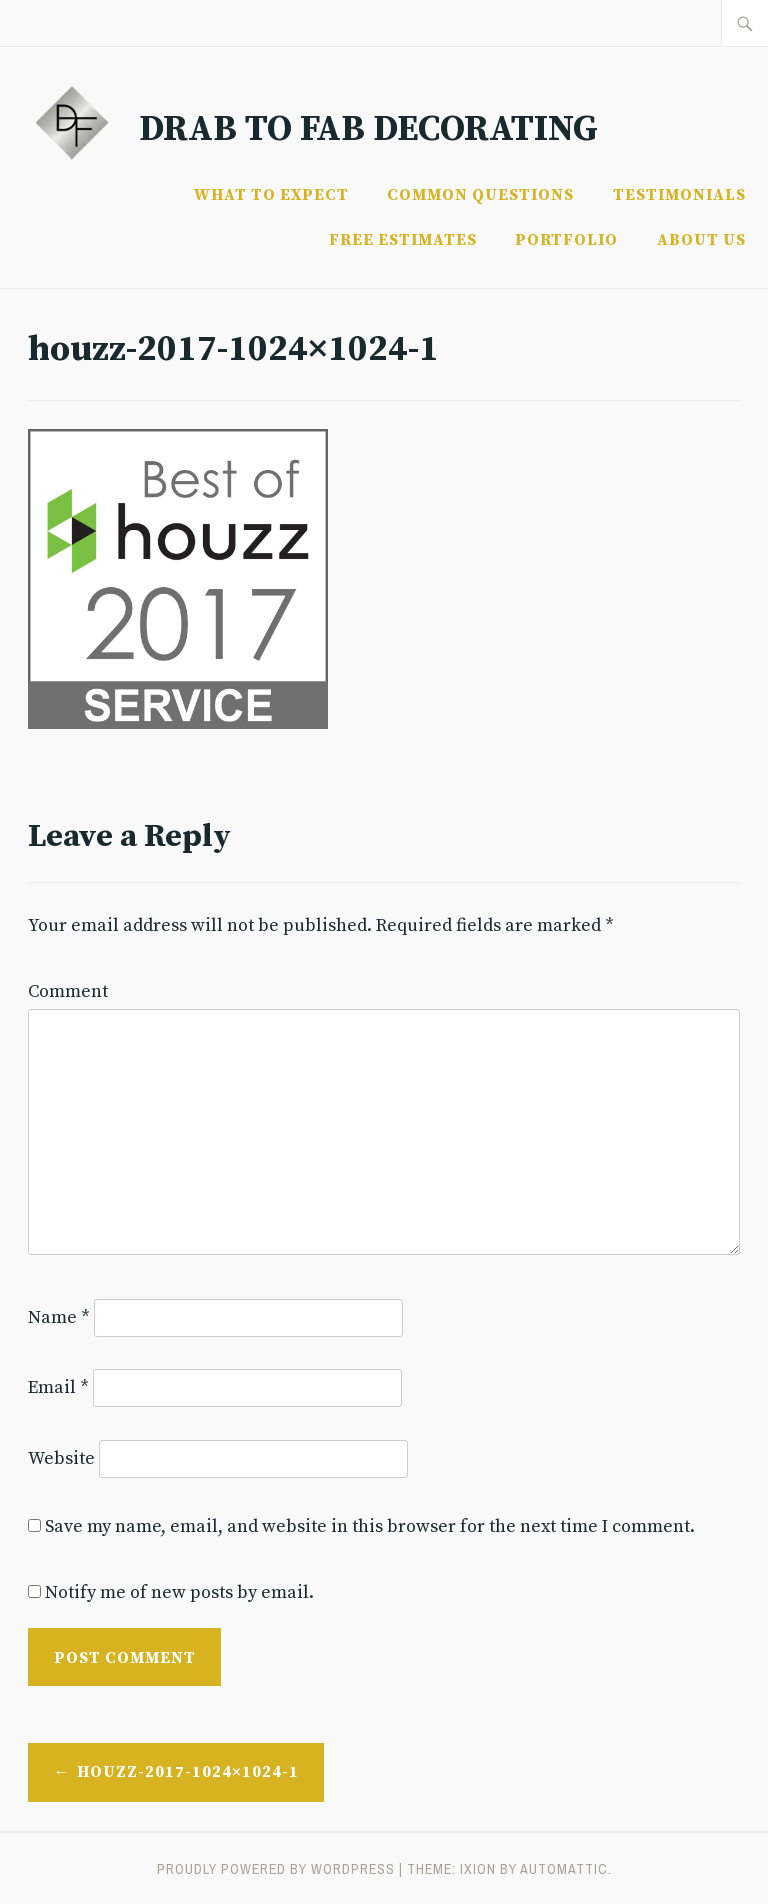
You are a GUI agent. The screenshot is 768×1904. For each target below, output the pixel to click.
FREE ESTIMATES (403, 240)
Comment (68, 991)
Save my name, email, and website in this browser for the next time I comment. (370, 1526)
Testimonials (679, 195)
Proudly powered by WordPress (276, 1869)
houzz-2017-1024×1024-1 (188, 1772)
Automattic (564, 1869)
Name (59, 1317)
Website (61, 1458)
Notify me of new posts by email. (179, 1592)
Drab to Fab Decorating (368, 129)
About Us (701, 240)
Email (58, 1387)
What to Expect (271, 195)
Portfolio (566, 240)
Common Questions (480, 195)
